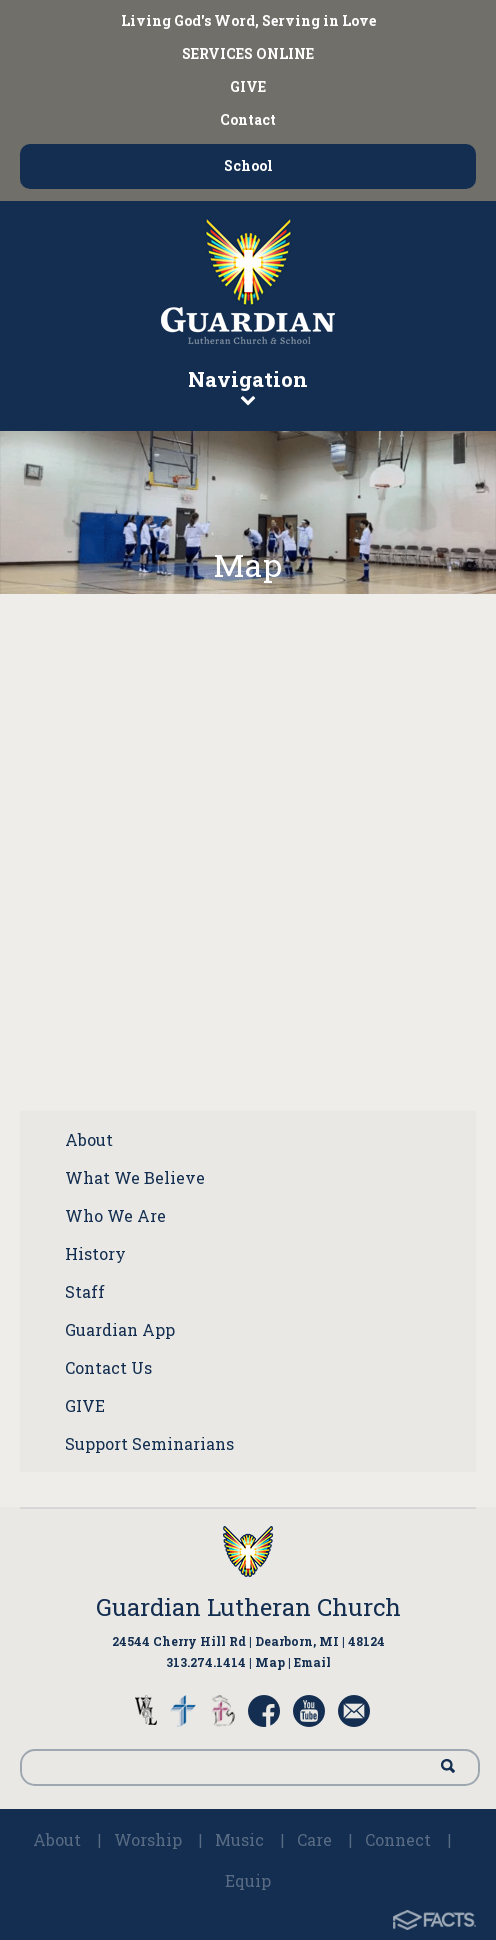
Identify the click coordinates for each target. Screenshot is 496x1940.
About (89, 1139)
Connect (398, 1839)
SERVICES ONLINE (248, 53)
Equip (248, 1880)
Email (312, 1662)
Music (239, 1839)
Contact (248, 119)
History (95, 1253)
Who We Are (115, 1215)
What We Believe (135, 1177)
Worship (148, 1839)
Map (270, 1662)
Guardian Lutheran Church (248, 1607)
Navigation (248, 386)
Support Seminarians (149, 1443)
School (248, 165)
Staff (85, 1291)
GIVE (248, 86)
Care (314, 1839)
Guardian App (120, 1329)
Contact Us (108, 1367)
